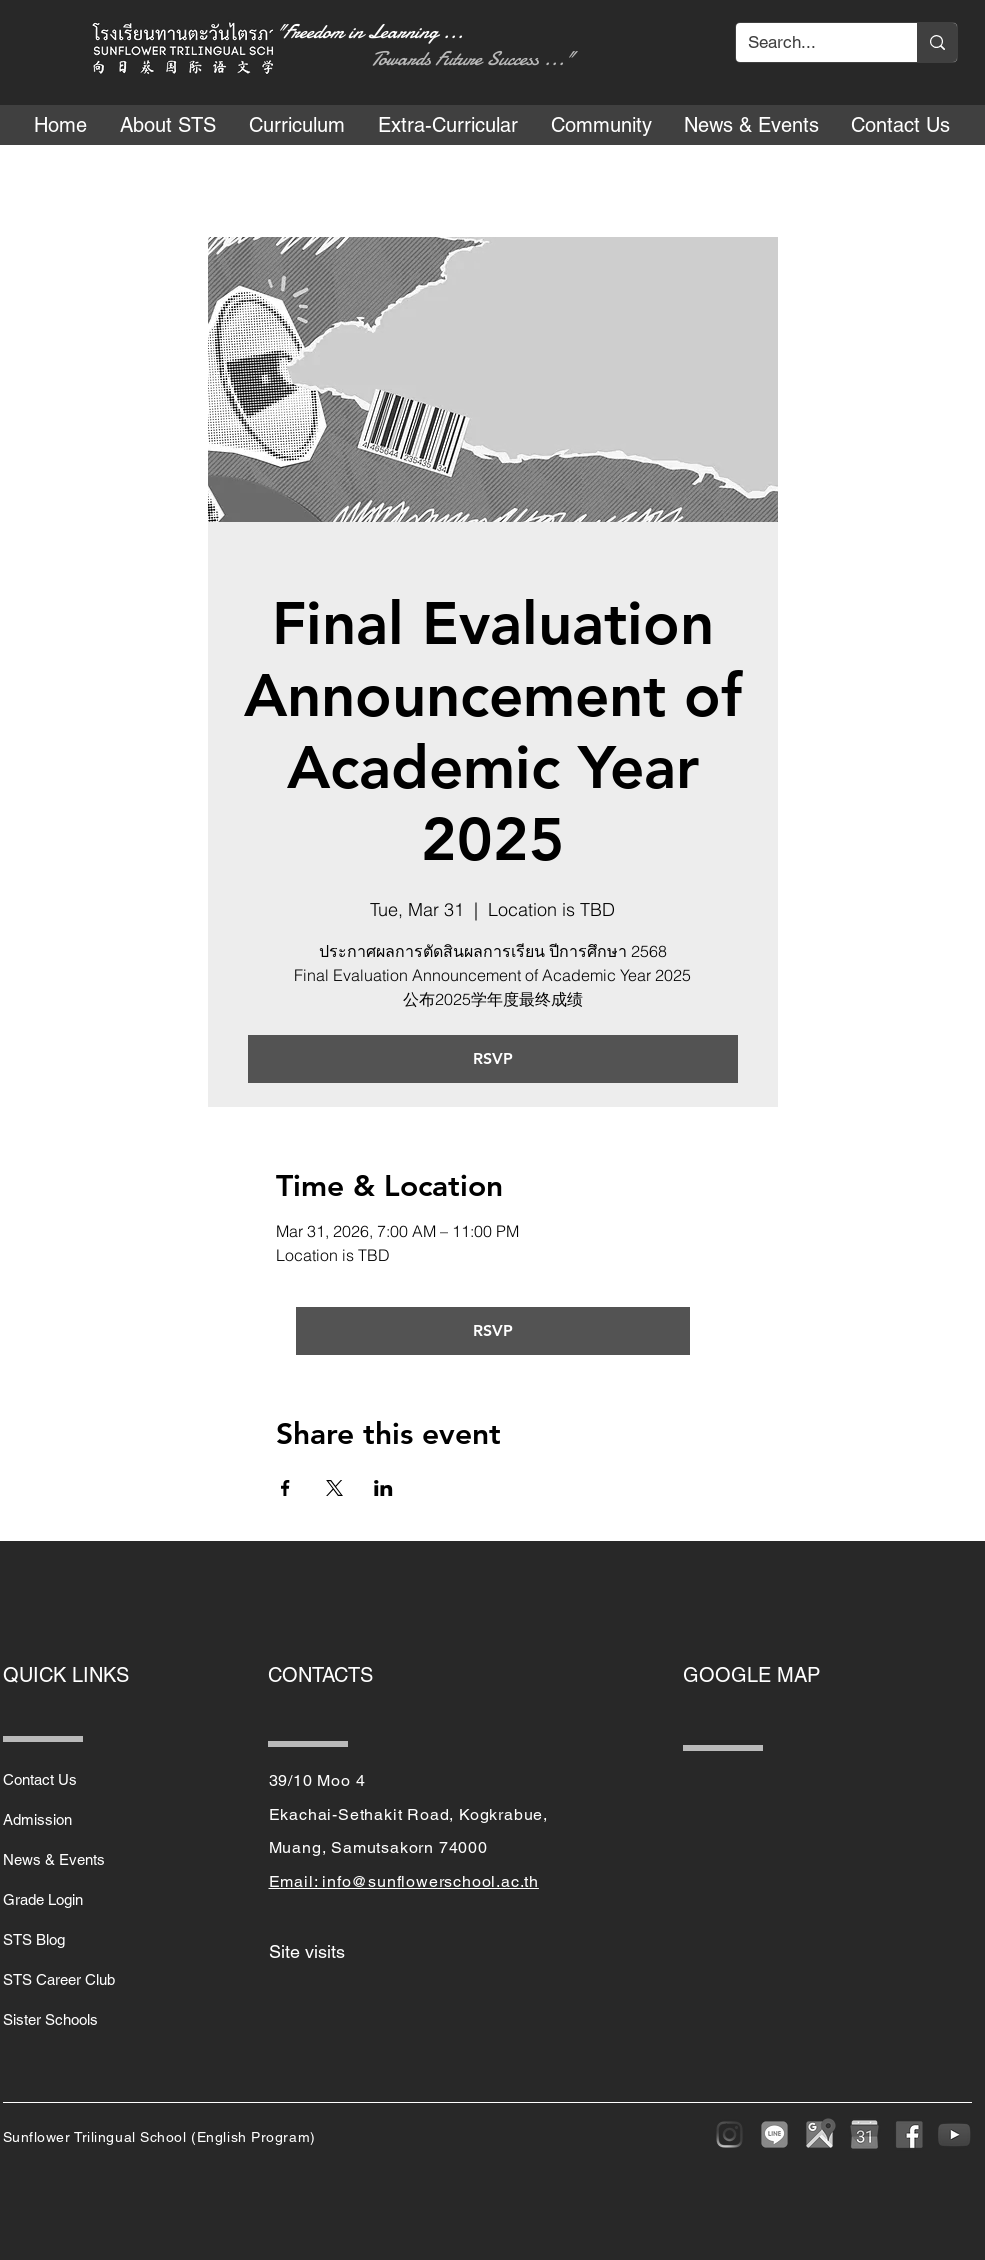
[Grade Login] (74, 1899)
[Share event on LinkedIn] (383, 1488)
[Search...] (811, 43)
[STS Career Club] (74, 1979)
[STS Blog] (74, 1939)
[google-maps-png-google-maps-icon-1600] (819, 2134)
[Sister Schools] (74, 2019)
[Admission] (74, 1819)
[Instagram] (729, 2134)
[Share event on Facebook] (285, 1488)
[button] (168, 125)
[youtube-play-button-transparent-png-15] (954, 2134)
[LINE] (774, 2134)
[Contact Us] (74, 1779)
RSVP (493, 1058)
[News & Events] (74, 1859)
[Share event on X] (334, 1488)
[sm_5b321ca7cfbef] (909, 2134)
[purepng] (864, 2134)
